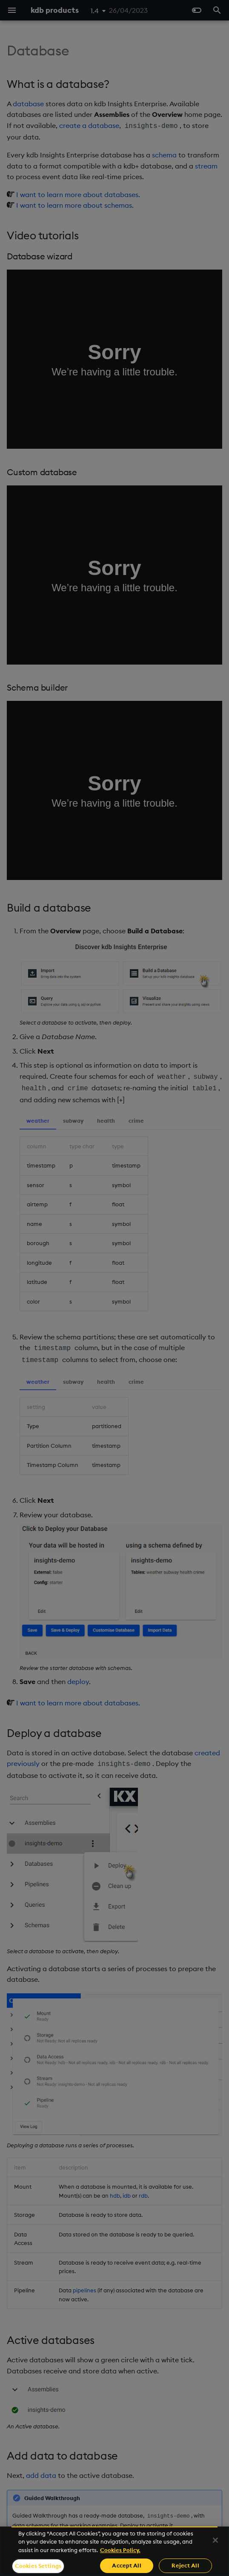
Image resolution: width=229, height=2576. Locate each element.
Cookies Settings (38, 2565)
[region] (114, 2551)
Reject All (185, 2565)
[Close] (215, 2540)
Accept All (126, 2565)
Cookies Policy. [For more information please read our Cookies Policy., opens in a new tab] (120, 2550)
